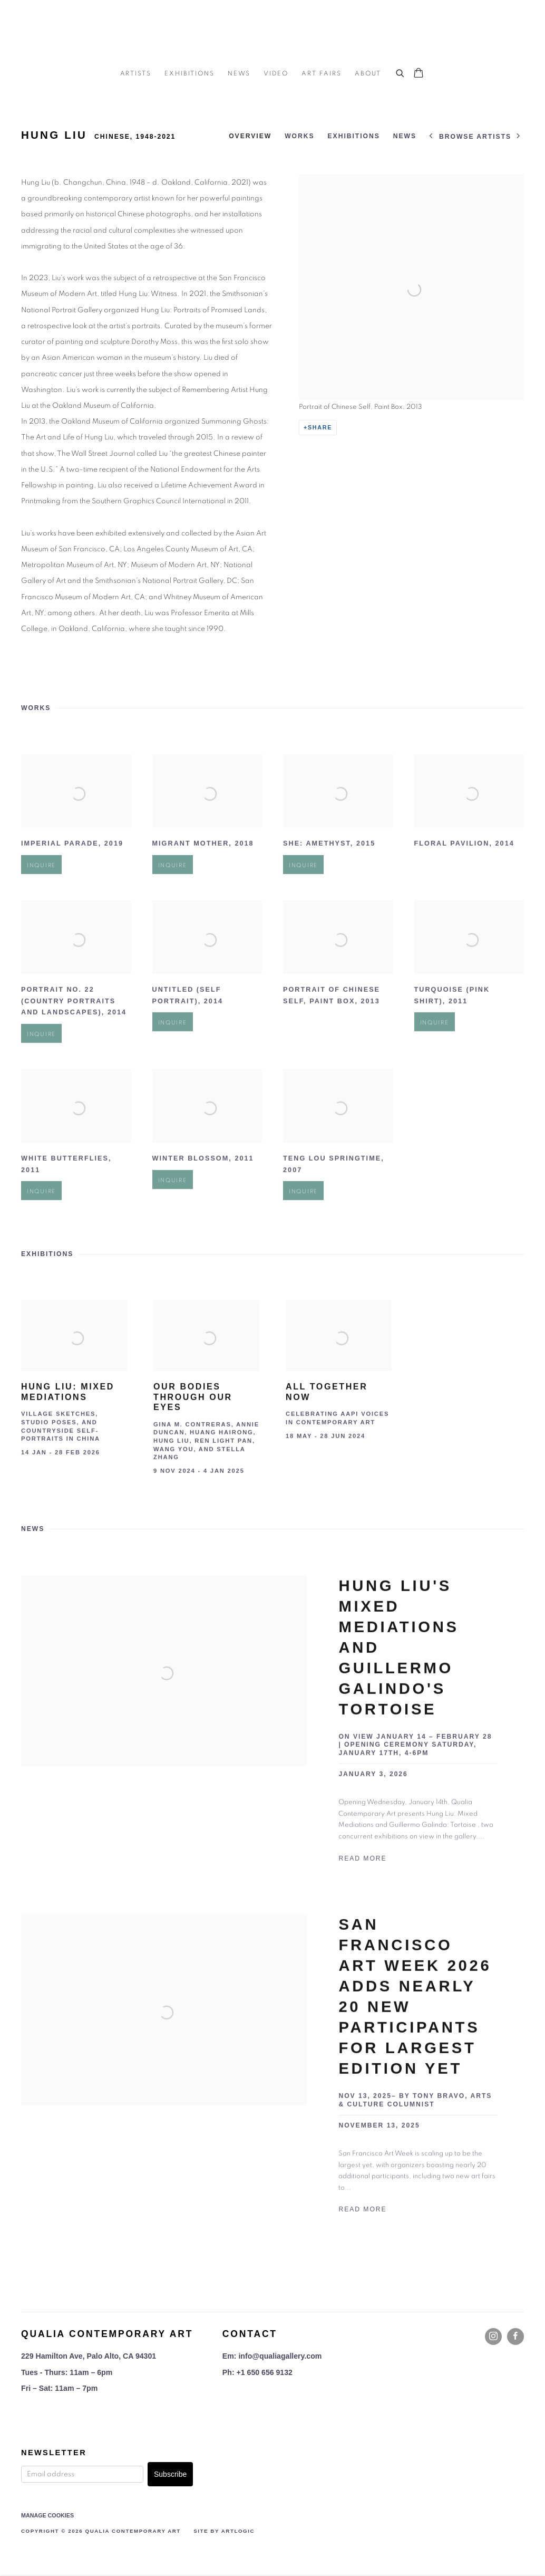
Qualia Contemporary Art (272, 32)
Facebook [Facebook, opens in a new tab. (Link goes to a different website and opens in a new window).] (515, 2336)
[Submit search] (400, 72)
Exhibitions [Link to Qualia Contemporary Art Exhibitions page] (189, 73)
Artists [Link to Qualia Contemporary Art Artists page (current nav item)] (136, 73)
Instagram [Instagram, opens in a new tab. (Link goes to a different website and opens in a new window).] (493, 2336)
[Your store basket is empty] (418, 74)
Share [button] (320, 427)
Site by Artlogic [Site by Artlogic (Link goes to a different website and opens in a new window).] (224, 2531)
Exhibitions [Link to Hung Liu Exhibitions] (354, 136)
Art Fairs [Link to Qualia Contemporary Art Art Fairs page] (321, 73)
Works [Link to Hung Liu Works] (299, 136)
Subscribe (170, 2474)
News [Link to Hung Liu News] (404, 136)
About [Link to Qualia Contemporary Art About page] (368, 73)
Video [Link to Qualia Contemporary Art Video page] (276, 73)
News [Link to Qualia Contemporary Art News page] (239, 73)
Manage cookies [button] (47, 2515)
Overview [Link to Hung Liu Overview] (250, 136)
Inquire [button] (41, 893)
